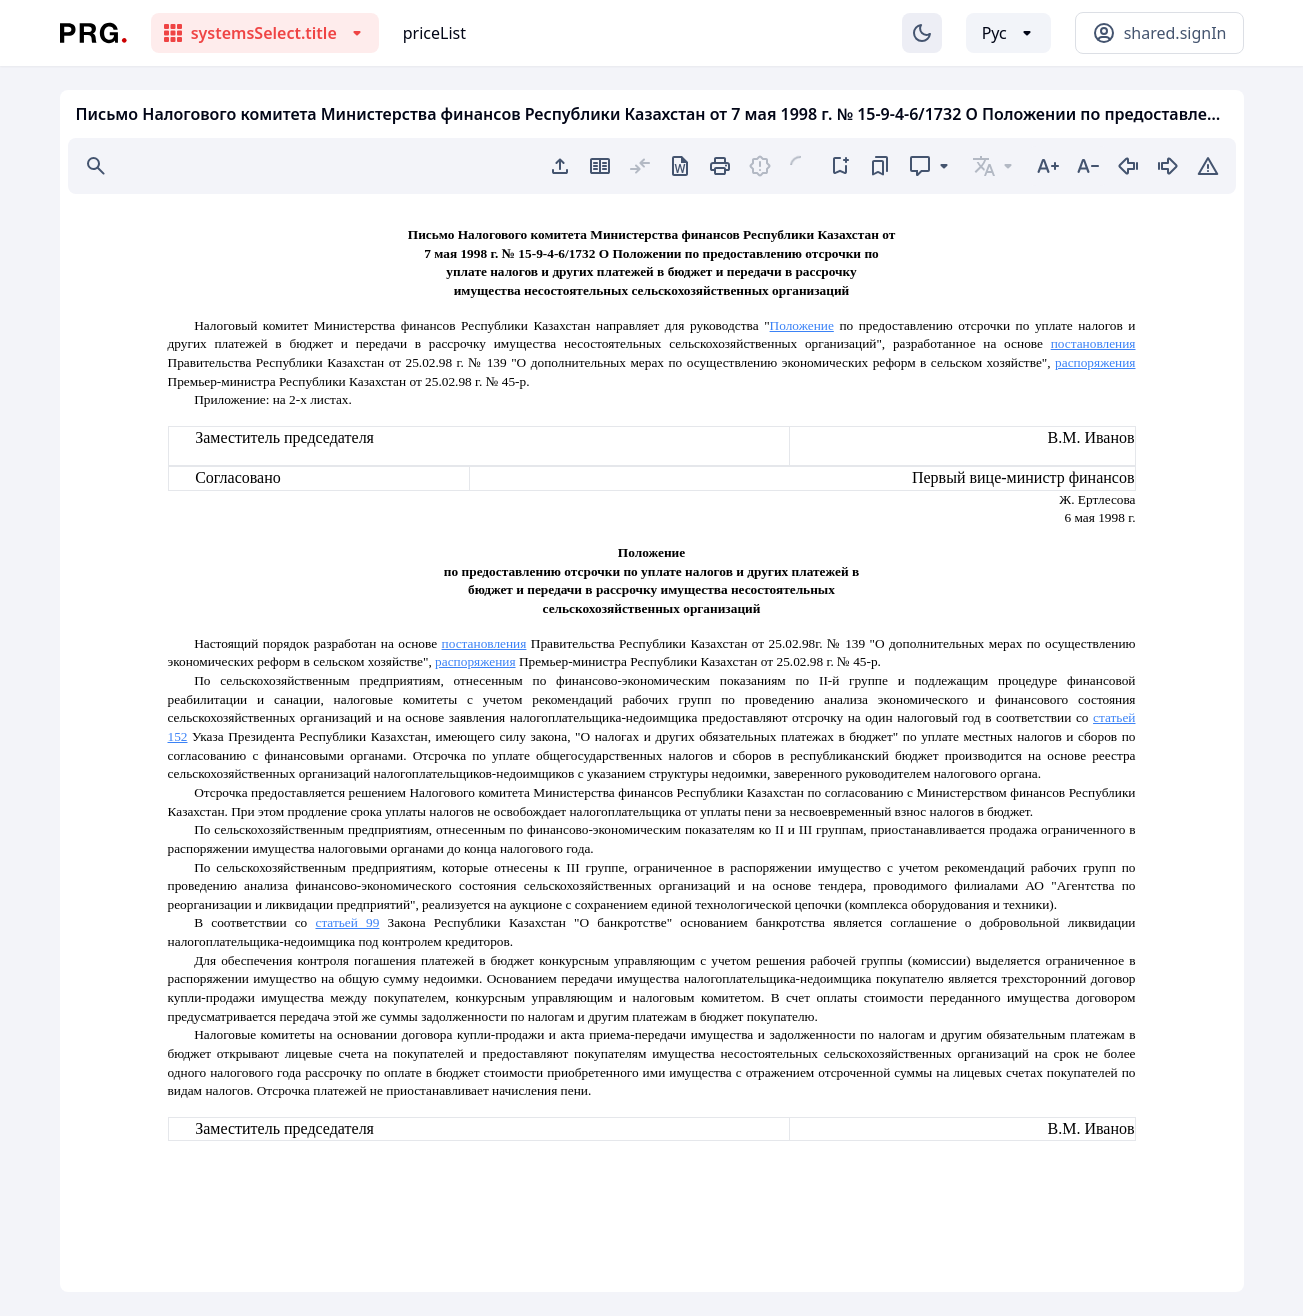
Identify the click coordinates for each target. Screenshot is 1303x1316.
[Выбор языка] (1008, 33)
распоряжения (1095, 362)
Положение (802, 325)
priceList (434, 33)
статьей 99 (347, 922)
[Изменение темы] (922, 33)
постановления (1093, 343)
